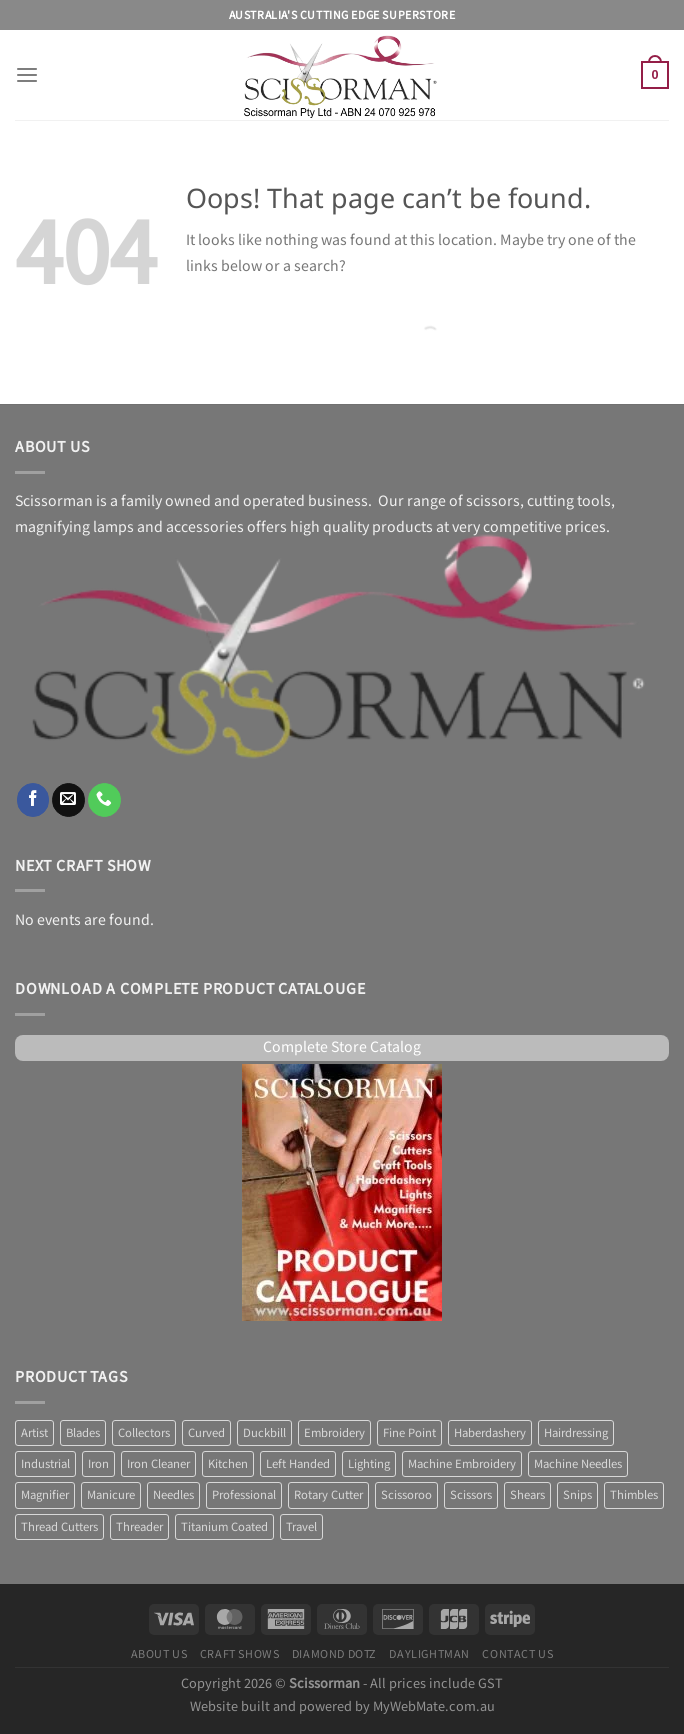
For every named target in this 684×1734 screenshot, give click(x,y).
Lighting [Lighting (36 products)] (369, 1464)
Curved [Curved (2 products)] (206, 1433)
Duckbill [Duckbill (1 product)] (264, 1433)
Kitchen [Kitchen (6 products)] (228, 1464)
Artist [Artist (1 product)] (34, 1433)
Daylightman (429, 1654)
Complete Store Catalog (342, 1047)
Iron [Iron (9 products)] (98, 1464)
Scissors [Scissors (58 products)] (471, 1495)
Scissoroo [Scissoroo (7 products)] (406, 1495)
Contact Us (517, 1654)
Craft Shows (240, 1654)
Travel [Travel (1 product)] (301, 1527)
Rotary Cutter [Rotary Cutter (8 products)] (328, 1495)
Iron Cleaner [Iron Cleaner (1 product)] (158, 1464)
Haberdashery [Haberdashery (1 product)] (490, 1433)
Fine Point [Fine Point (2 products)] (409, 1433)
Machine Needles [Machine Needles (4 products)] (578, 1464)
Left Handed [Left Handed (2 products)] (298, 1464)
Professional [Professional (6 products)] (244, 1495)
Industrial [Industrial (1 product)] (45, 1464)
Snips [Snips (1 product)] (577, 1495)
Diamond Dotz (334, 1654)
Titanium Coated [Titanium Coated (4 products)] (224, 1527)
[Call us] (104, 799)
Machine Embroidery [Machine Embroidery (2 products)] (462, 1464)
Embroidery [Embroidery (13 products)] (334, 1433)
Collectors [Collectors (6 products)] (144, 1433)
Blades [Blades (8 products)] (83, 1433)
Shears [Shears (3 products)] (527, 1495)
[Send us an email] (68, 799)
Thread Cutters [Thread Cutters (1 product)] (59, 1527)
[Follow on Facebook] (33, 799)
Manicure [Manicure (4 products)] (111, 1495)
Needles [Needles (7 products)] (173, 1495)
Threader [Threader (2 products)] (139, 1527)
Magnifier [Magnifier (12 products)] (45, 1495)
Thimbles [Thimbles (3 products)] (634, 1495)
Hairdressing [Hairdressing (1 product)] (576, 1433)
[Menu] (27, 75)
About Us (159, 1654)
